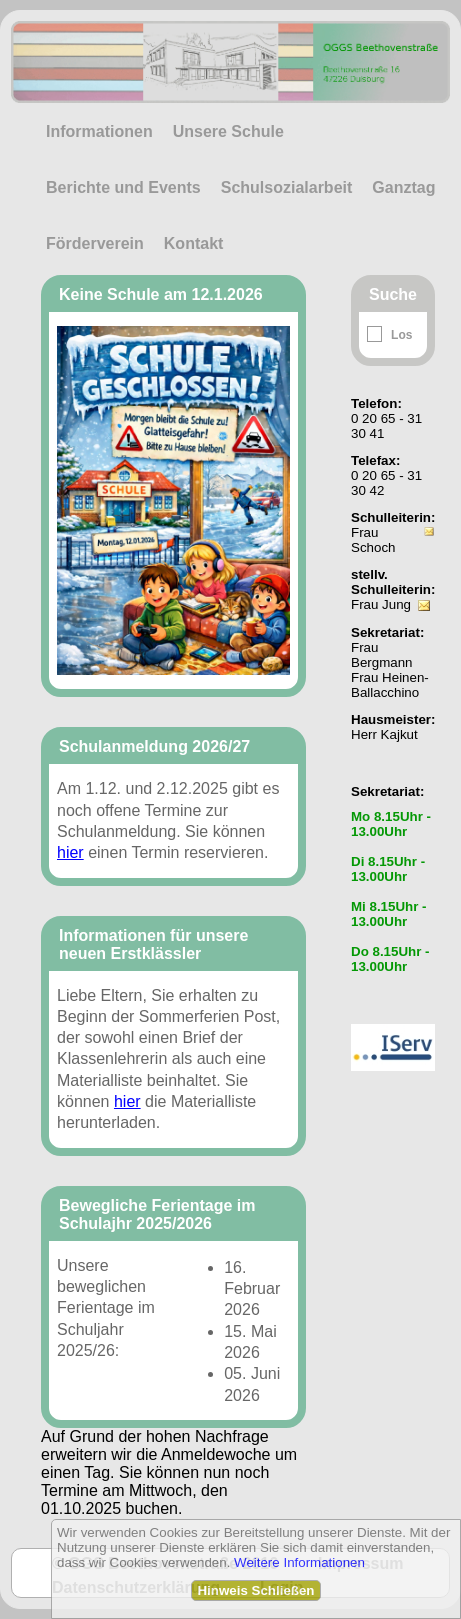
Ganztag (403, 187)
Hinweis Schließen (255, 1590)
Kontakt (194, 243)
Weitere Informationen (299, 1562)
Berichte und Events (123, 187)
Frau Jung (381, 604)
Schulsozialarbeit (287, 187)
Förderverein (95, 243)
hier (70, 852)
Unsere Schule (228, 131)
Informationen (99, 131)
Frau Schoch (373, 540)
